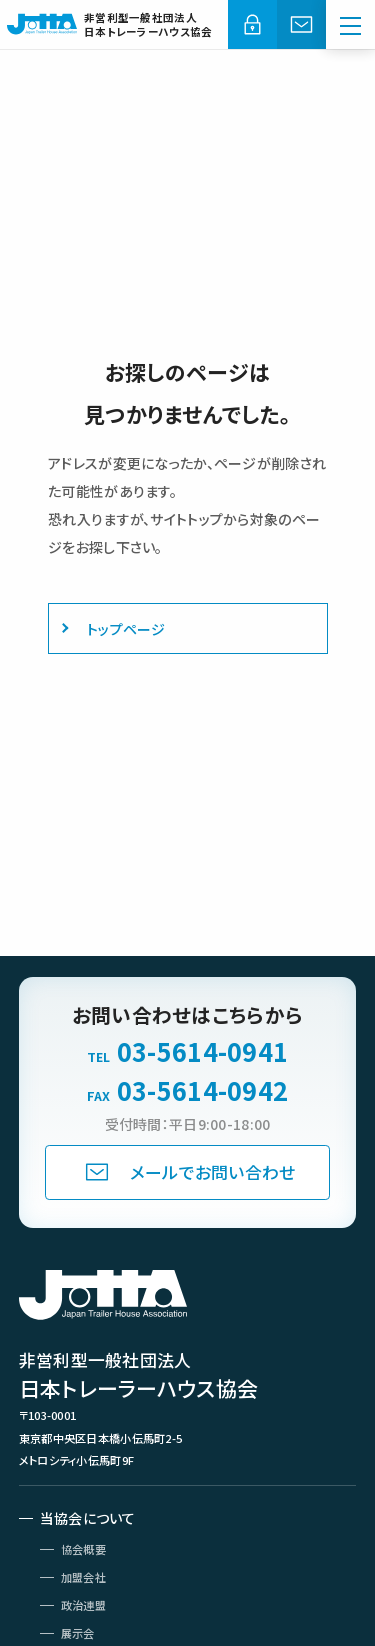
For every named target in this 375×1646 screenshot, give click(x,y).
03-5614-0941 (202, 1051)
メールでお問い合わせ (213, 1172)
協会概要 (83, 1549)
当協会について (88, 1518)
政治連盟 (83, 1605)
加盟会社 (83, 1577)
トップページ (126, 629)
